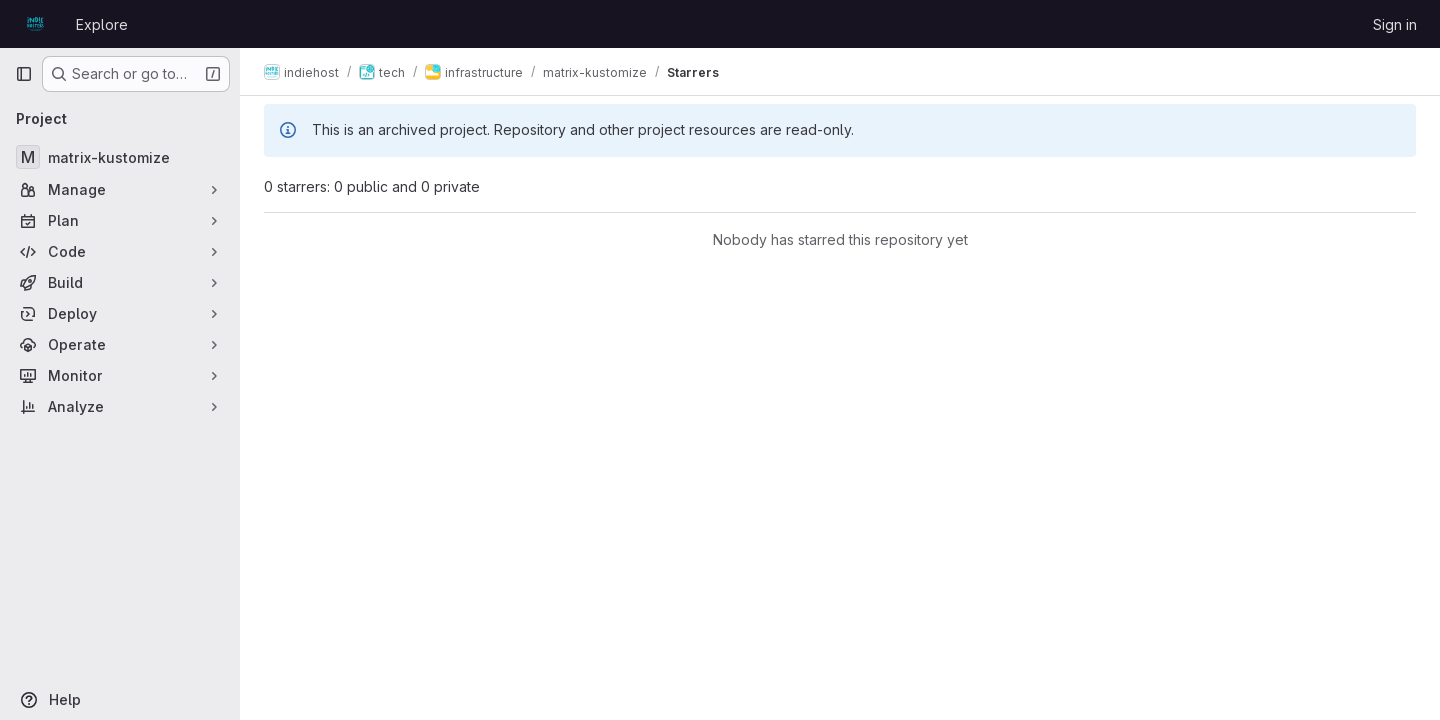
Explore (102, 24)
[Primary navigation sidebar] (24, 74)
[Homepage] (35, 24)
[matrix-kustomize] (120, 157)
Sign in (1395, 24)
